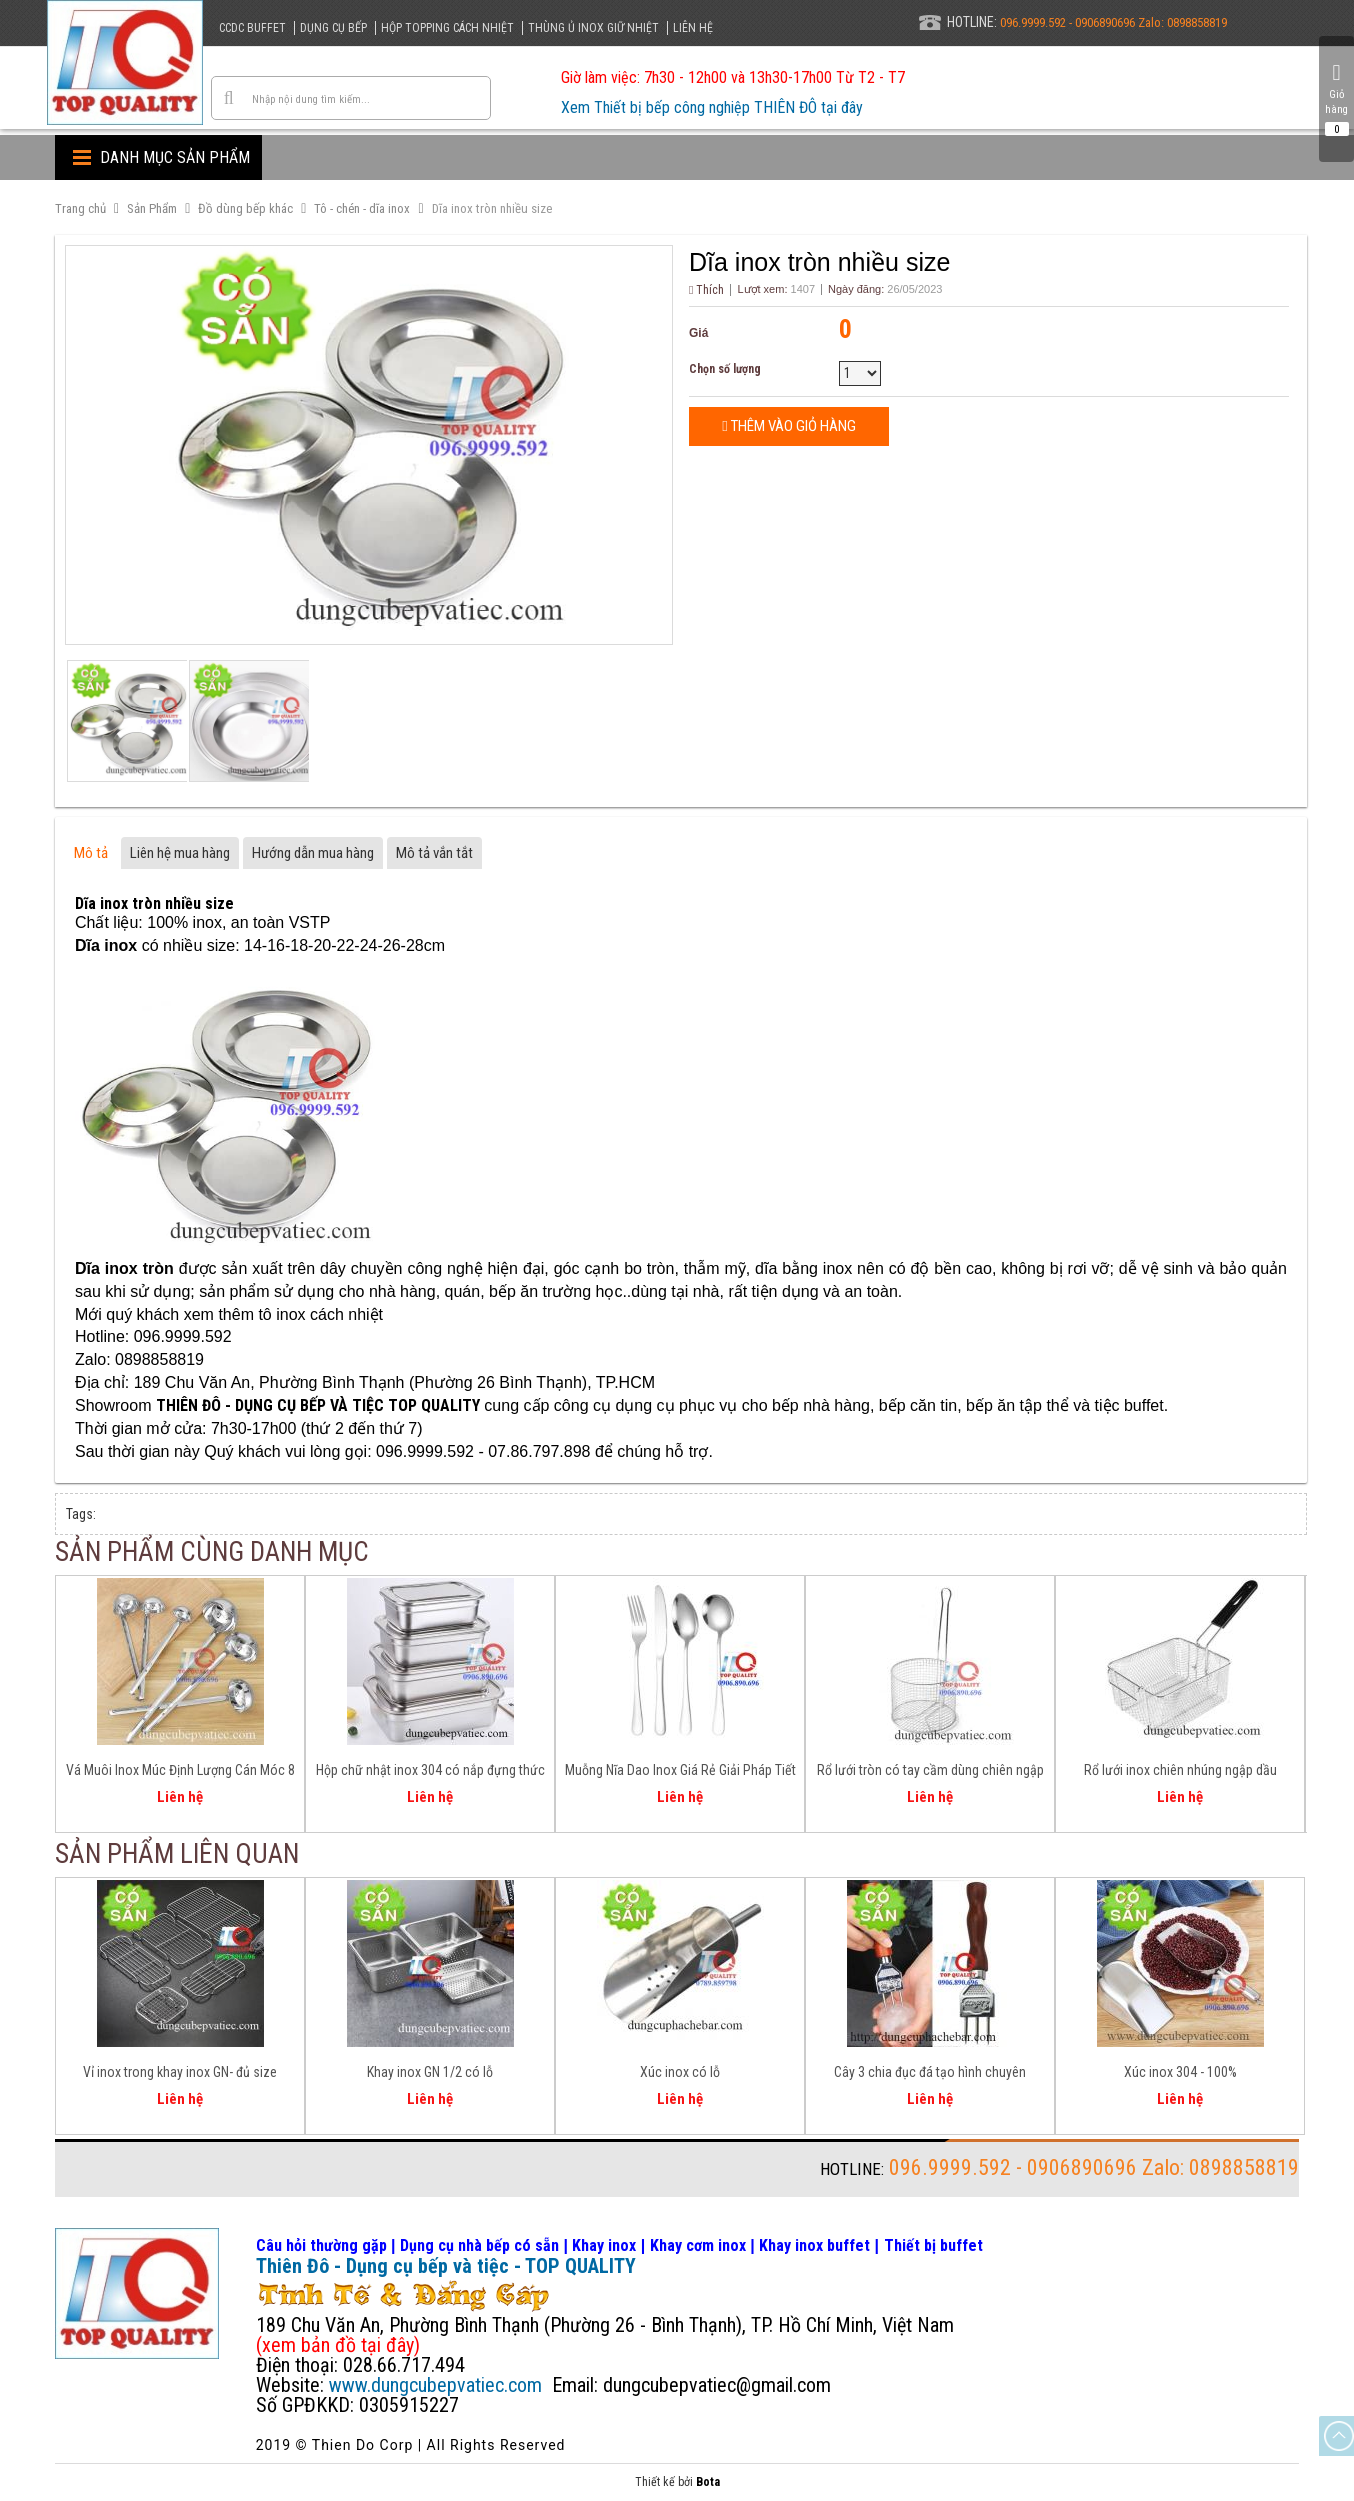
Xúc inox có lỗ (680, 2072)
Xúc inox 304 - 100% (1180, 2072)
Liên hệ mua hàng (180, 853)
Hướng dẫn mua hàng (313, 853)
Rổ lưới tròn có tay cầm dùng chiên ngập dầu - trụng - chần (930, 1773)
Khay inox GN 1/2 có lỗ (430, 2072)
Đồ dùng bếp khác (245, 208)
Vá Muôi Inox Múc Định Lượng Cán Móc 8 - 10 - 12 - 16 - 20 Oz (180, 1773)
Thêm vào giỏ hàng (788, 426)
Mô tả (91, 853)
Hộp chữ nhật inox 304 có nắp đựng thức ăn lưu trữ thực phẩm (430, 1773)
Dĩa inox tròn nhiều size (492, 208)
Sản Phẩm (152, 208)
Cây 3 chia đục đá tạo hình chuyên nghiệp (930, 2075)
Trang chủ (80, 208)
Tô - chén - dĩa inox (362, 208)
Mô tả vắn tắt (434, 853)
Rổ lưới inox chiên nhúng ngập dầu (1180, 1770)
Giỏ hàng (1336, 99)
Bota (708, 2482)
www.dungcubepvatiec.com (435, 2385)
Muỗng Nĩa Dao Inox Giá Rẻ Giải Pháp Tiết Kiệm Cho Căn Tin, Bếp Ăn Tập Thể (680, 1773)
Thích (706, 290)
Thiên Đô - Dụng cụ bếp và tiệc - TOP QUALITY (446, 2266)
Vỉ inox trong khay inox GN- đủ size (180, 2072)
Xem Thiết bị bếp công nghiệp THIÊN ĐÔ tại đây (712, 107)
